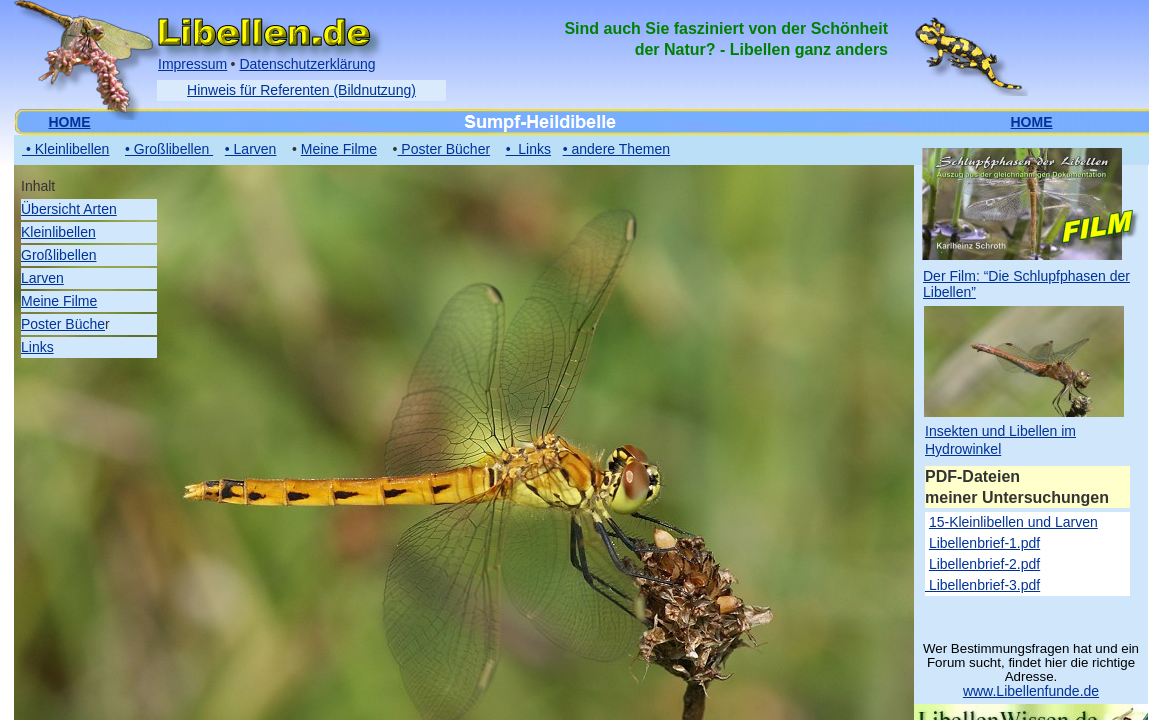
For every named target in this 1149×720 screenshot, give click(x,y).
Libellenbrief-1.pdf (984, 543)
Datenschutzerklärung (307, 64)
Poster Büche (63, 324)
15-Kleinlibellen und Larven (1013, 522)
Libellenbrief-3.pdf (982, 585)
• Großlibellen (169, 149)
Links (37, 347)
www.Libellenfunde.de (1031, 691)
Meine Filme (59, 301)
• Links (528, 149)
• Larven (251, 149)
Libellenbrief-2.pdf (984, 564)
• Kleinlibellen (65, 149)
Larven (42, 278)
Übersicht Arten (69, 209)
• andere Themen (616, 149)
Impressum (192, 64)
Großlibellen (58, 255)
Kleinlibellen (58, 232)
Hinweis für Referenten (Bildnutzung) (301, 90)
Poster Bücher (443, 149)
